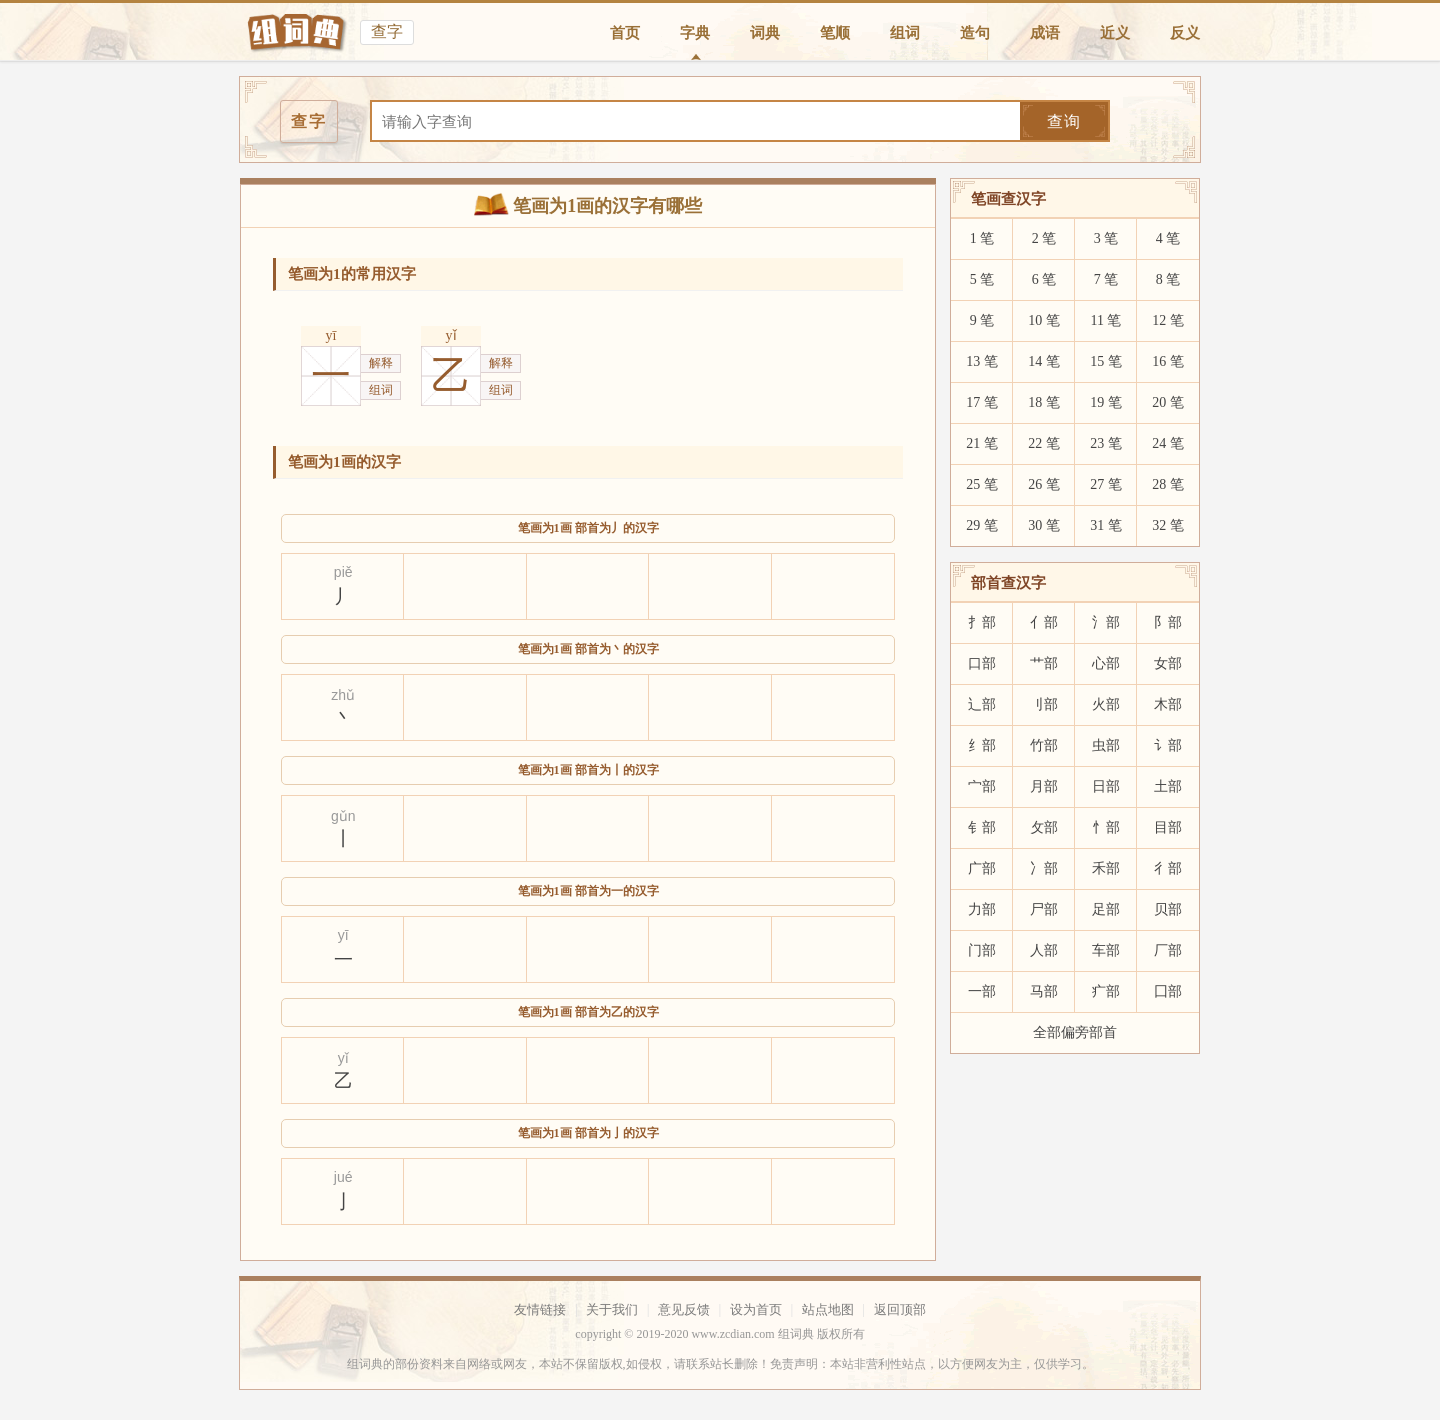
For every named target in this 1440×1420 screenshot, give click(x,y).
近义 (1115, 33)
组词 (905, 33)
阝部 (1168, 622)
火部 (1106, 704)
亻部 (1044, 622)
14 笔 (1044, 361)
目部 (1168, 827)
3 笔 (1106, 238)
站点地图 (828, 1309)
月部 (1044, 786)
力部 (982, 909)
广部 (982, 868)
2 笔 (1044, 238)
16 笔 (1168, 361)
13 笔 (982, 361)
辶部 (982, 704)
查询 (1064, 121)
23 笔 (1106, 443)
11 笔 (1106, 320)
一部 (982, 991)
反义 (1185, 33)
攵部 (1044, 827)
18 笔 (1044, 402)
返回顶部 (900, 1309)
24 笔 (1168, 443)
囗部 (1168, 991)
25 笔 (982, 484)
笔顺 (835, 33)
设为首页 (756, 1309)
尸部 (1044, 909)
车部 (1106, 950)
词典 (765, 33)
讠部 (1168, 745)
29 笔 (982, 525)
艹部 (1044, 663)
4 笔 (1168, 238)
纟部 (982, 745)
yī (331, 335)
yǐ (451, 335)
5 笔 (982, 279)
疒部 (1106, 991)
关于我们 (612, 1309)
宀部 (982, 786)
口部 (982, 663)
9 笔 (982, 320)
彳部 (1168, 868)
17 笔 (982, 402)
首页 (625, 33)
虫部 (1106, 745)
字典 (695, 33)
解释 (381, 363)
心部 (1106, 663)
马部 (1044, 991)
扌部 (982, 622)
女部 (1168, 663)
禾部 (1106, 868)
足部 (1106, 909)
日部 (1106, 786)
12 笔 (1168, 320)
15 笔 (1106, 361)
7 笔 (1106, 279)
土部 (1168, 786)
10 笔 (1044, 320)
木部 (1168, 704)
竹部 (1044, 745)
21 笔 (982, 443)
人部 (1044, 950)
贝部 (1168, 909)
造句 (975, 33)
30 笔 (1044, 525)
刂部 (1044, 704)
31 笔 (1106, 525)
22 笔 (1044, 443)
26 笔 (1044, 484)
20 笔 (1168, 402)
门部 (982, 950)
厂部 (1168, 950)
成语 (1045, 33)
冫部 (1044, 868)
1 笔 (982, 238)
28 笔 (1168, 484)
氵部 (1106, 622)
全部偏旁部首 (1075, 1032)
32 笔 (1168, 525)
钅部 (982, 827)
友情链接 (540, 1309)
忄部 (1106, 827)
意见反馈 (684, 1309)
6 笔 (1044, 279)
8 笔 (1168, 279)
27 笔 (1106, 484)
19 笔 (1106, 402)
